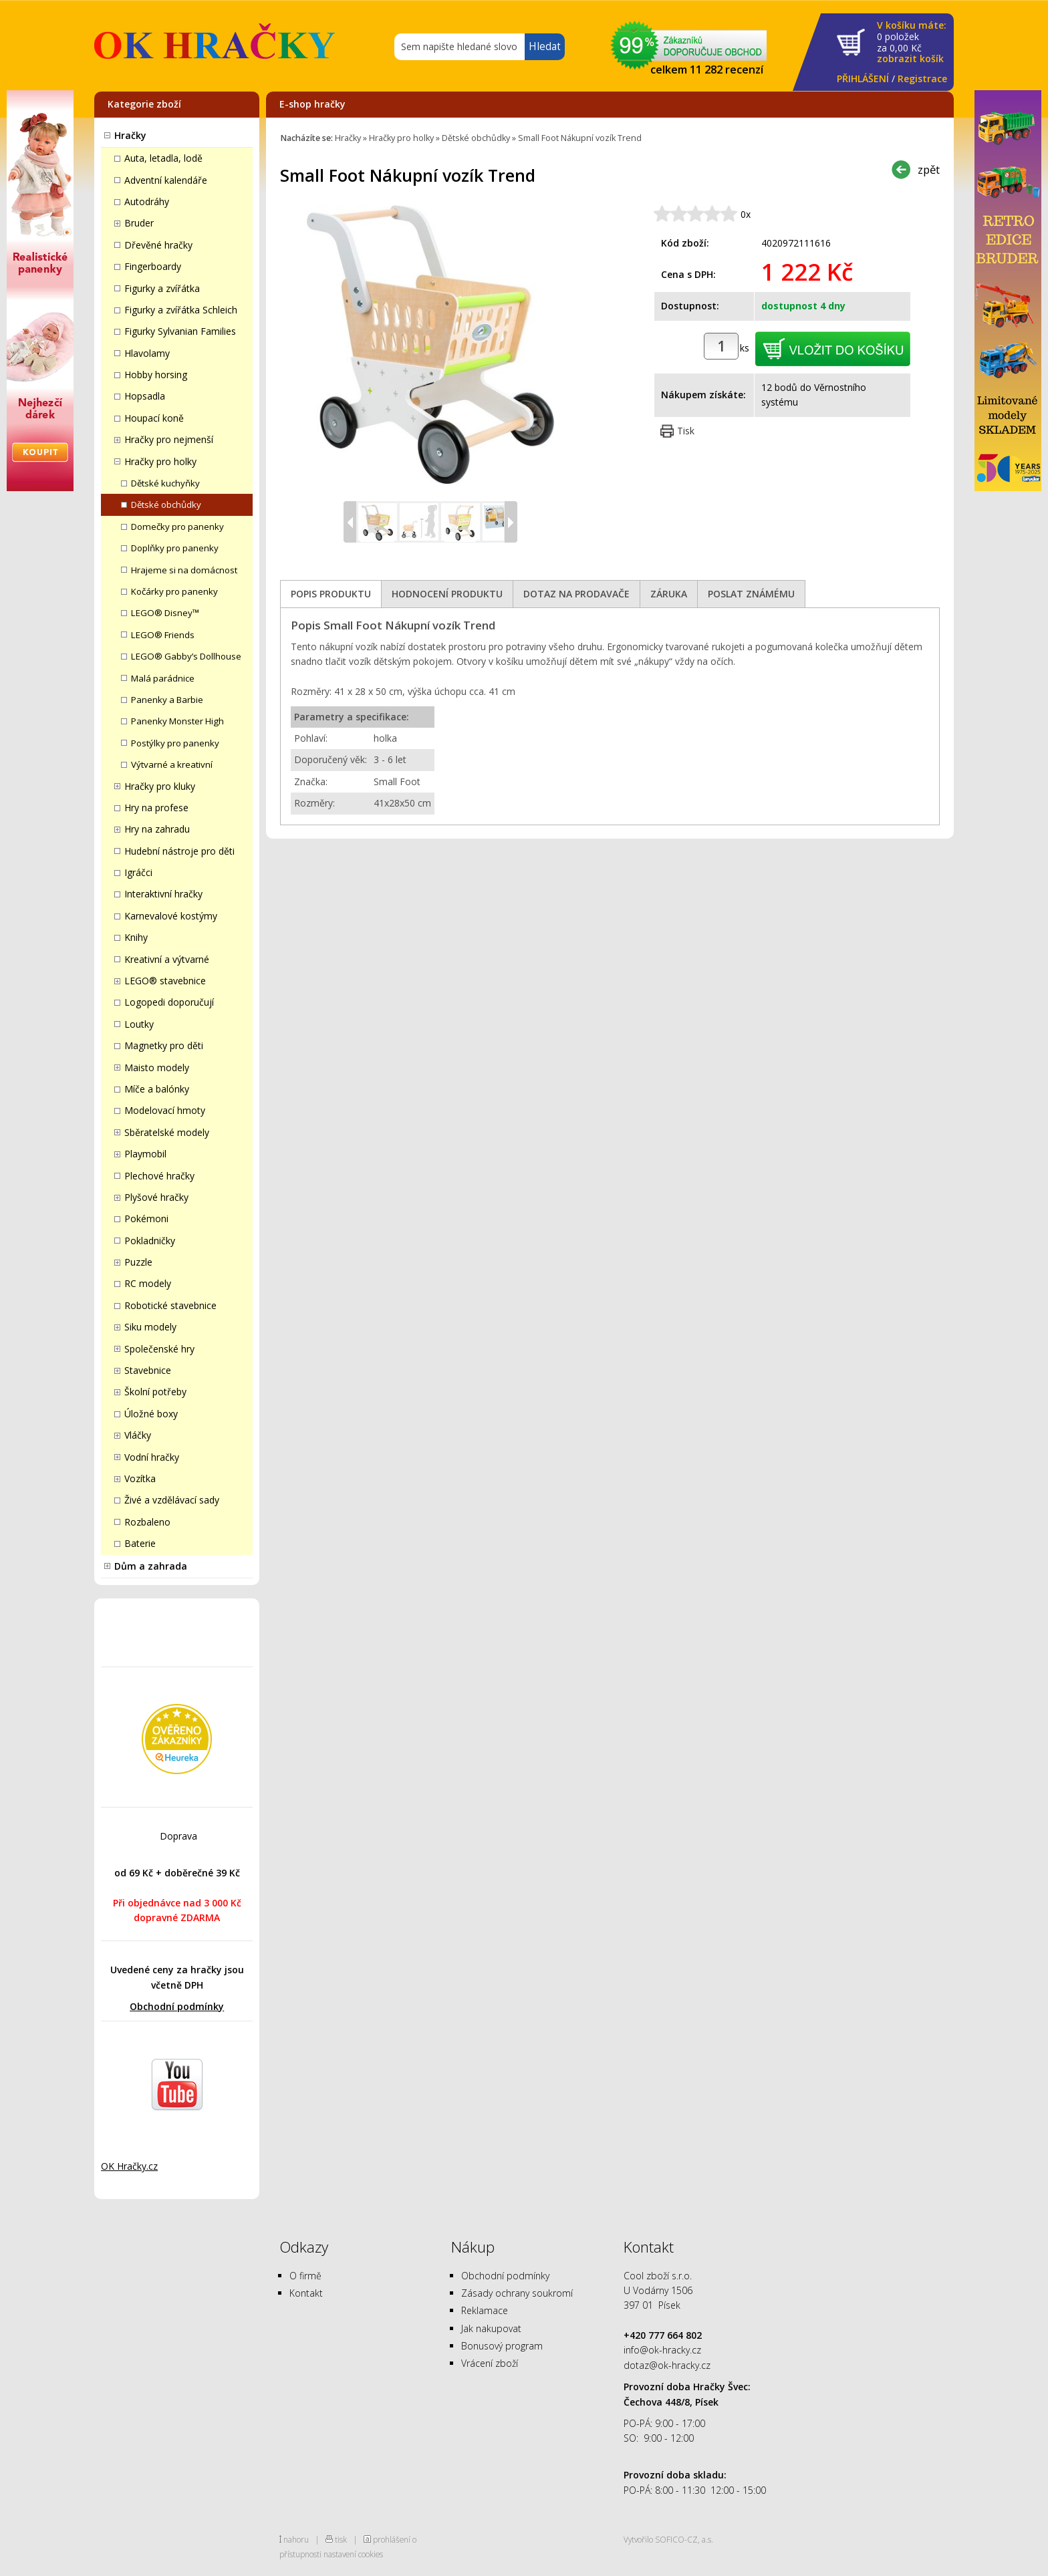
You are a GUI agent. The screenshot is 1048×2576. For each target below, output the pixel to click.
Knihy (136, 937)
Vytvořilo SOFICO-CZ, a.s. (668, 2539)
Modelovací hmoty (164, 1110)
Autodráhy (146, 201)
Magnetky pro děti (163, 1045)
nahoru (296, 2539)
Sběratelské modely (166, 1132)
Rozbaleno (147, 1522)
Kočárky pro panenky (174, 591)
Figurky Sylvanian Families (180, 331)
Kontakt (306, 2293)
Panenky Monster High (177, 721)
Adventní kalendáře (165, 180)
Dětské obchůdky (166, 504)
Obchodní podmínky (177, 2006)
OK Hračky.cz (129, 2166)
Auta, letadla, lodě (163, 158)
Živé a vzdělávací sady (171, 1499)
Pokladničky (149, 1240)
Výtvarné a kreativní (172, 764)
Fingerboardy (152, 266)
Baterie (140, 1543)
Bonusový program (502, 2345)
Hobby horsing (155, 374)
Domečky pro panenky (177, 527)
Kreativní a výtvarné (166, 959)
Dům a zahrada (150, 1566)
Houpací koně (154, 418)
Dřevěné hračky (158, 245)
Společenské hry (159, 1348)
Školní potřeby (155, 1391)
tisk (341, 2539)
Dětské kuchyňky (165, 483)
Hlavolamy (147, 353)
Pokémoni (146, 1218)
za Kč (911, 42)
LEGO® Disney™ (165, 613)
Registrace (922, 78)
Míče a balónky (156, 1089)
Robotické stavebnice (170, 1305)
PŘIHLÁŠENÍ (863, 78)
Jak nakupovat (491, 2328)
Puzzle (138, 1262)
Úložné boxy (151, 1413)
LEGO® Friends (162, 635)
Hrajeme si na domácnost (184, 570)
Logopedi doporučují (169, 1002)
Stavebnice (147, 1370)
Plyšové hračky (156, 1197)
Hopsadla (144, 396)
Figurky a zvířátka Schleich (180, 309)
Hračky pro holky (160, 461)
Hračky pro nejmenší (168, 439)
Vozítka (140, 1478)
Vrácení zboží (489, 2363)
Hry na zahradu (157, 829)
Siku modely (150, 1326)
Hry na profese (156, 807)
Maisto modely (156, 1067)
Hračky (130, 135)
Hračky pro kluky (159, 786)
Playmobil (145, 1153)
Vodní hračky (151, 1457)
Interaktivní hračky (163, 893)
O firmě (305, 2275)
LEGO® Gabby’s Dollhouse (186, 656)
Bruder (139, 223)
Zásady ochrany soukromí (517, 2293)
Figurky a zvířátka (162, 288)
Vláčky (137, 1435)
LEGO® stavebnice (165, 980)
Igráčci (138, 872)
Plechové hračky (159, 1175)
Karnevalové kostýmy (170, 915)
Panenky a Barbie (167, 700)
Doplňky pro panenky (175, 548)
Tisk (685, 430)
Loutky (139, 1024)
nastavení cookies (353, 2554)
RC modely (147, 1283)
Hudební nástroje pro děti (179, 851)
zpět (929, 169)
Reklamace (484, 2310)
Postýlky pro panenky (175, 743)
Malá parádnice (162, 678)
